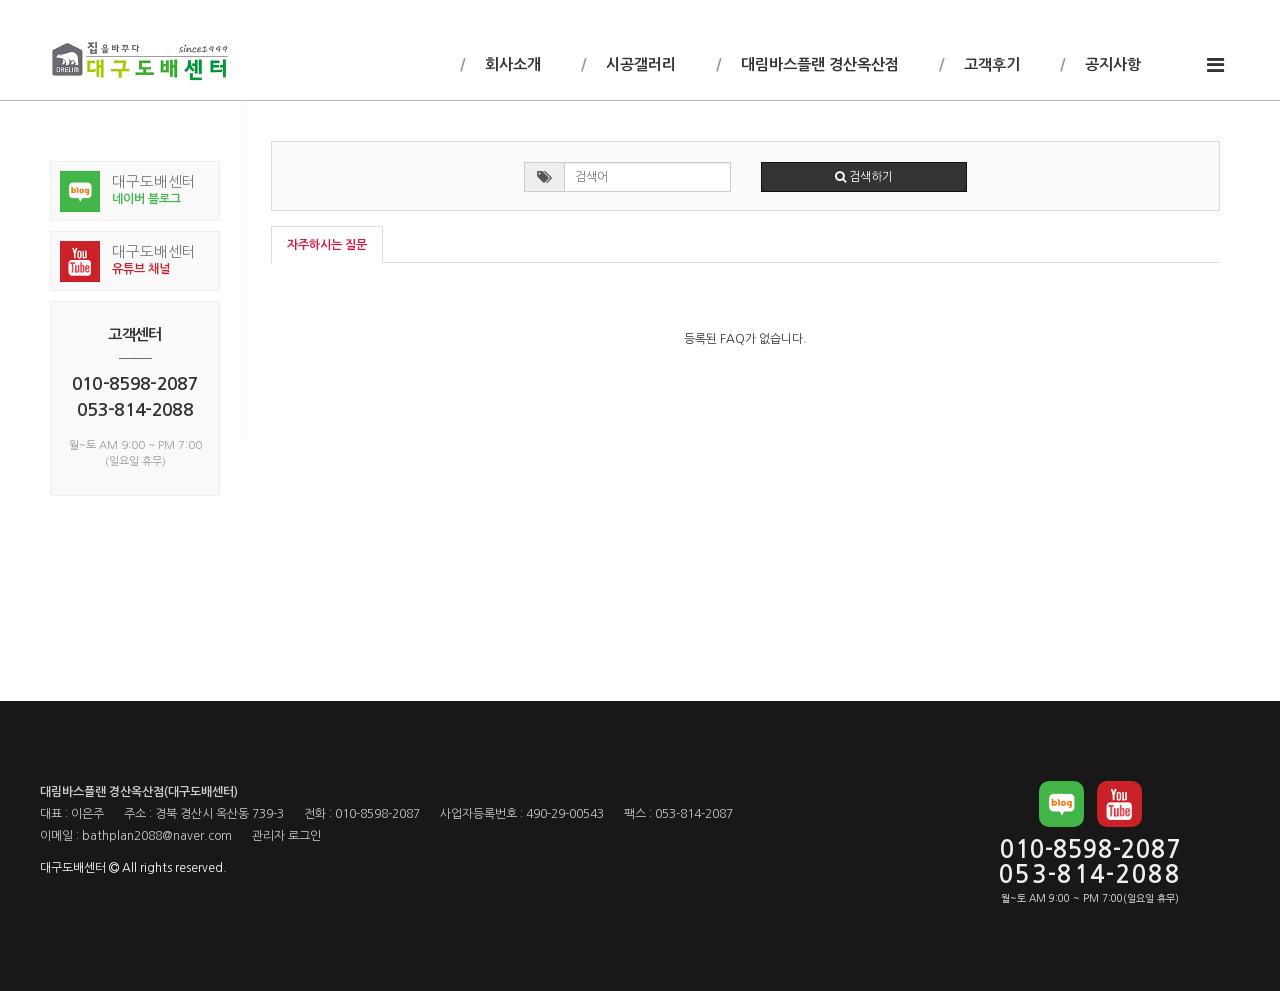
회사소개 (511, 64)
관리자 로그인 (286, 836)
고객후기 (990, 64)
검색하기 (864, 177)
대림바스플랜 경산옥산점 (818, 64)
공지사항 (1111, 64)
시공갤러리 (639, 64)
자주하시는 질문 (327, 245)
